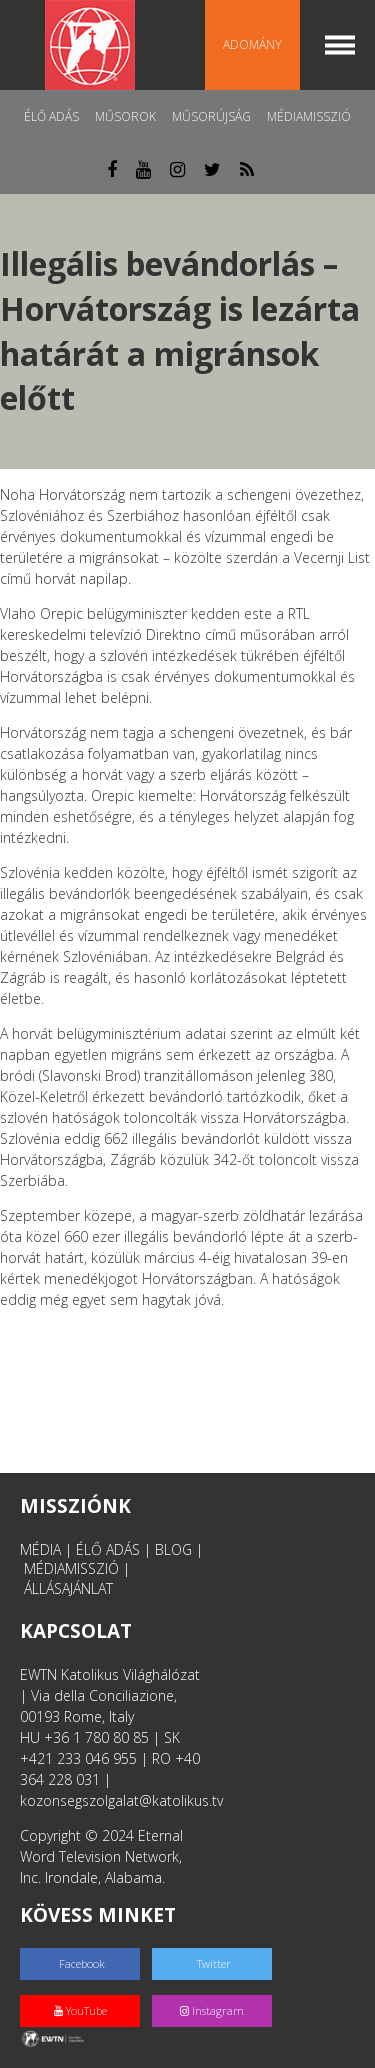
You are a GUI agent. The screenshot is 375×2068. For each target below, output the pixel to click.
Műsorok (125, 116)
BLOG (173, 1549)
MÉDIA (40, 1549)
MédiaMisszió (309, 116)
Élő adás (51, 116)
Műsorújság (211, 116)
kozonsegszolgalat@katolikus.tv (121, 1800)
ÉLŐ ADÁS (108, 1549)
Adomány (252, 44)
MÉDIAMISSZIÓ (71, 1568)
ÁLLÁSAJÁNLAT (68, 1588)
